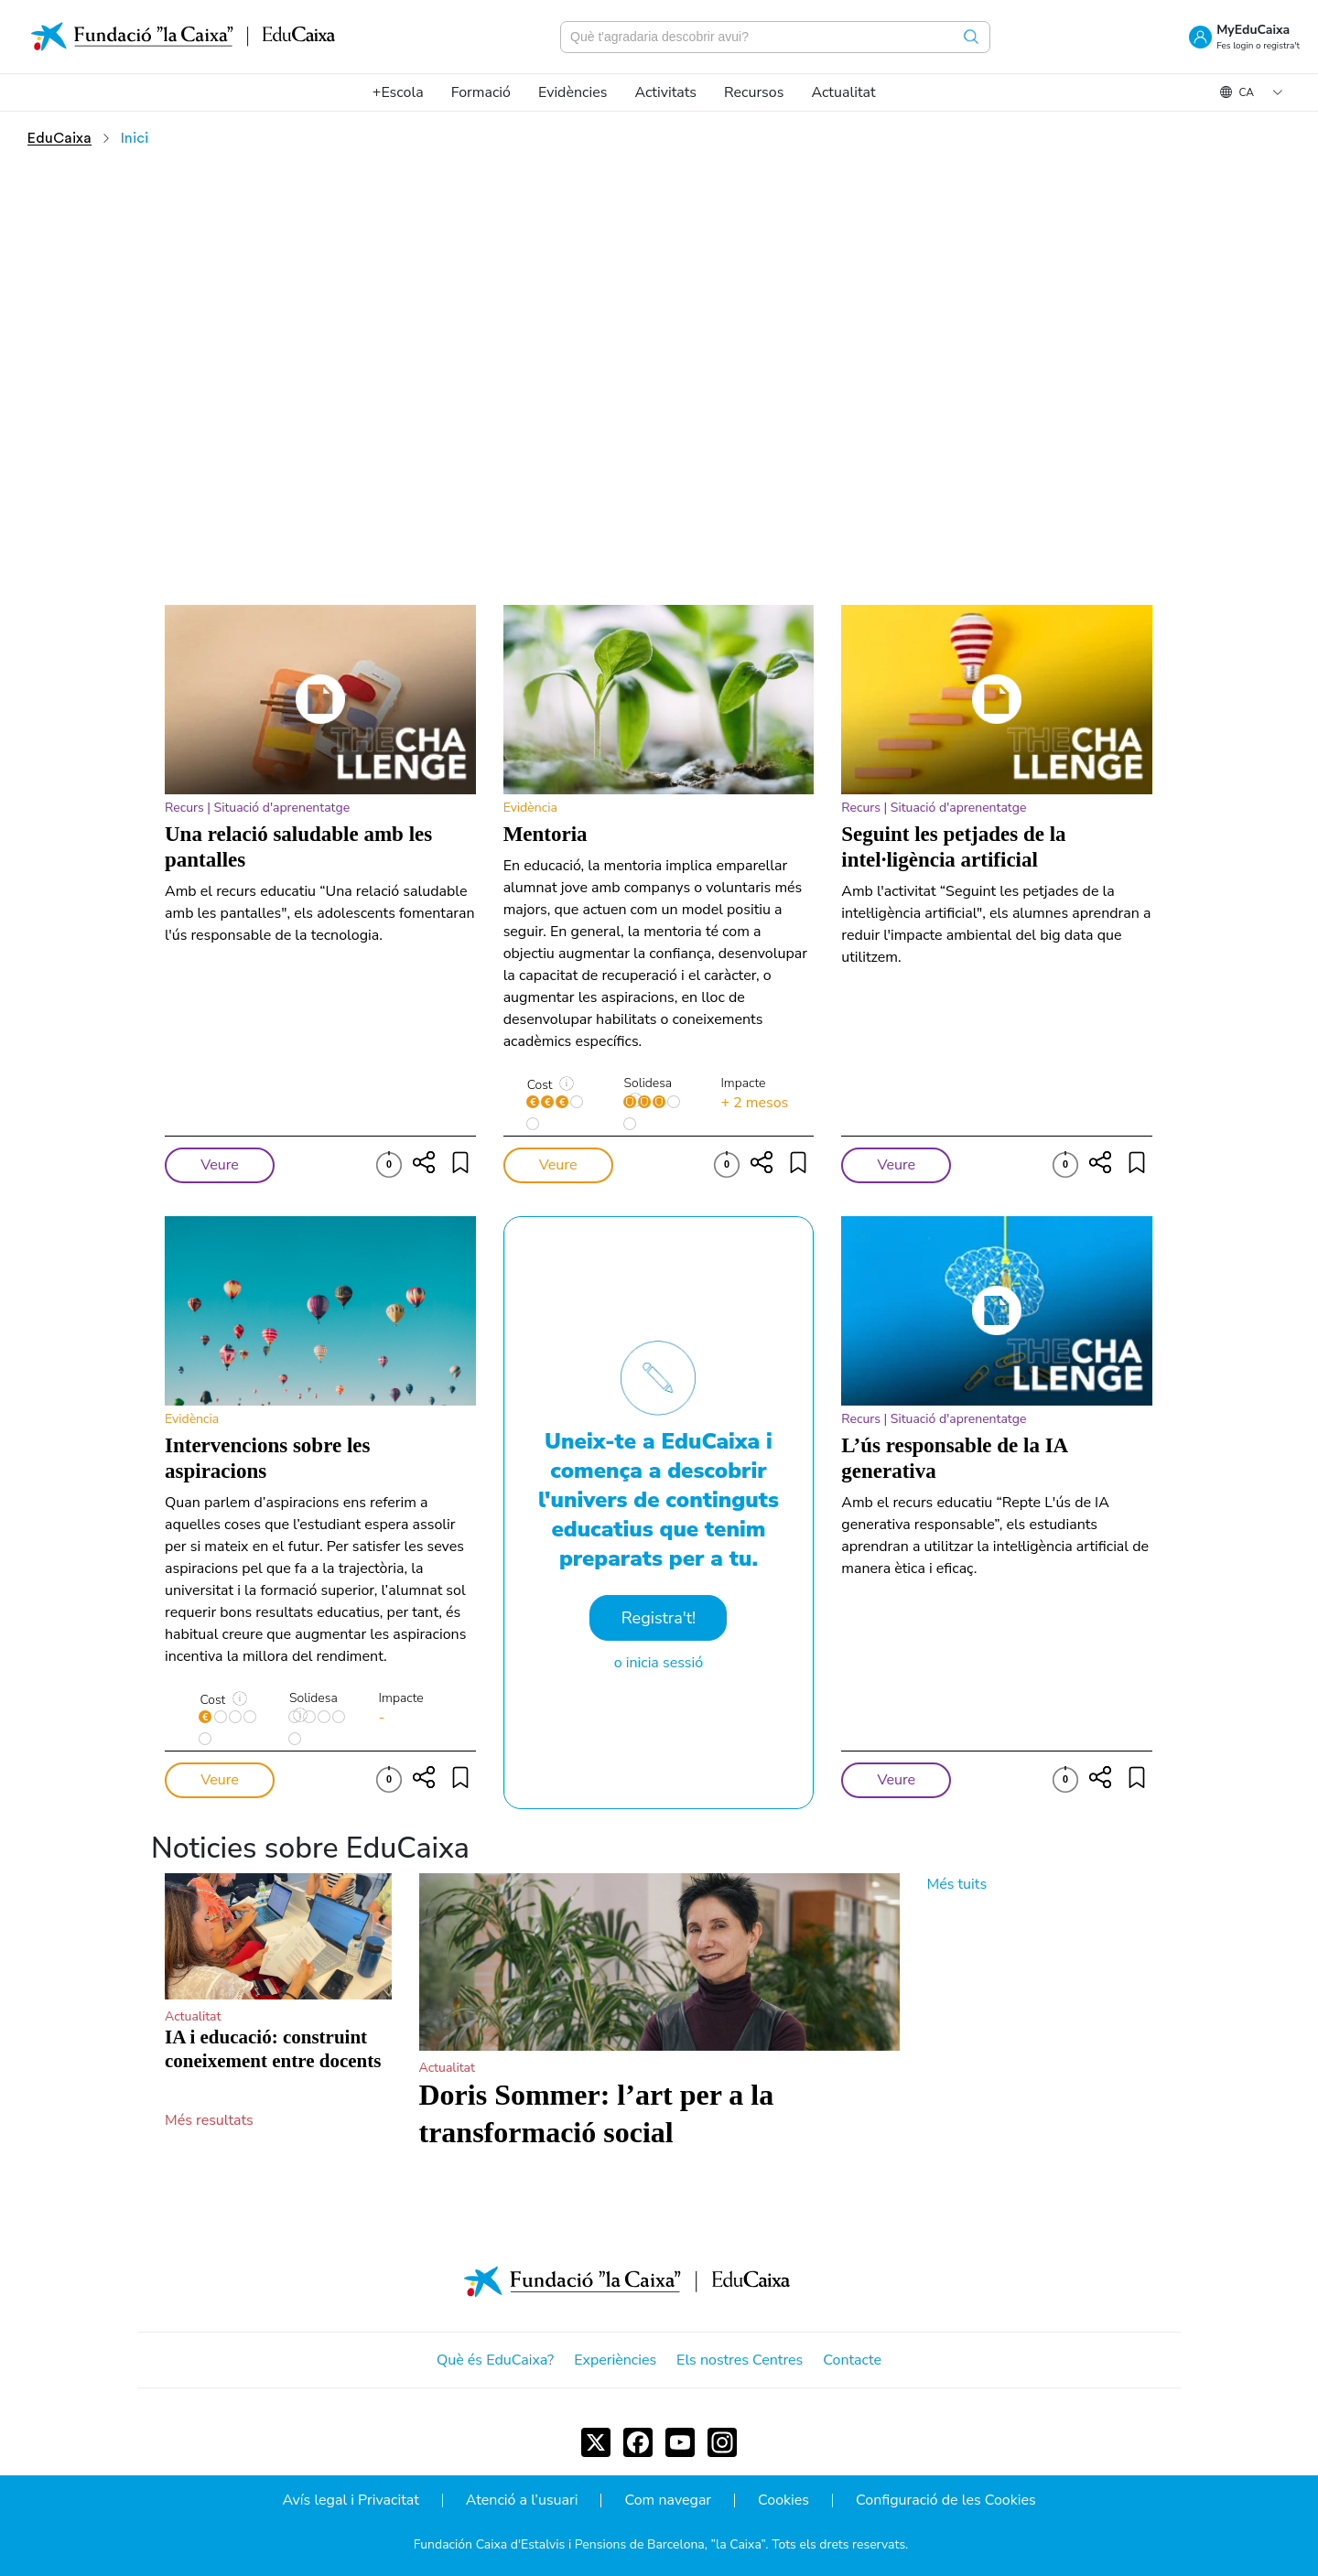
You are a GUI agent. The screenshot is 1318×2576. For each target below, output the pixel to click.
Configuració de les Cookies (946, 2500)
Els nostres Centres (739, 2360)
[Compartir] (423, 1162)
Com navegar (667, 2500)
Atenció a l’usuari (522, 2500)
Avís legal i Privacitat (350, 2500)
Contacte (852, 2360)
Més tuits (957, 1884)
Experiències (615, 2360)
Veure (219, 1165)
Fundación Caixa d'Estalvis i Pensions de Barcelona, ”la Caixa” (590, 2544)
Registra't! (658, 1618)
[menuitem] (398, 92)
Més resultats (209, 2120)
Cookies (783, 2500)
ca (1246, 92)
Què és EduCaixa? (495, 2360)
